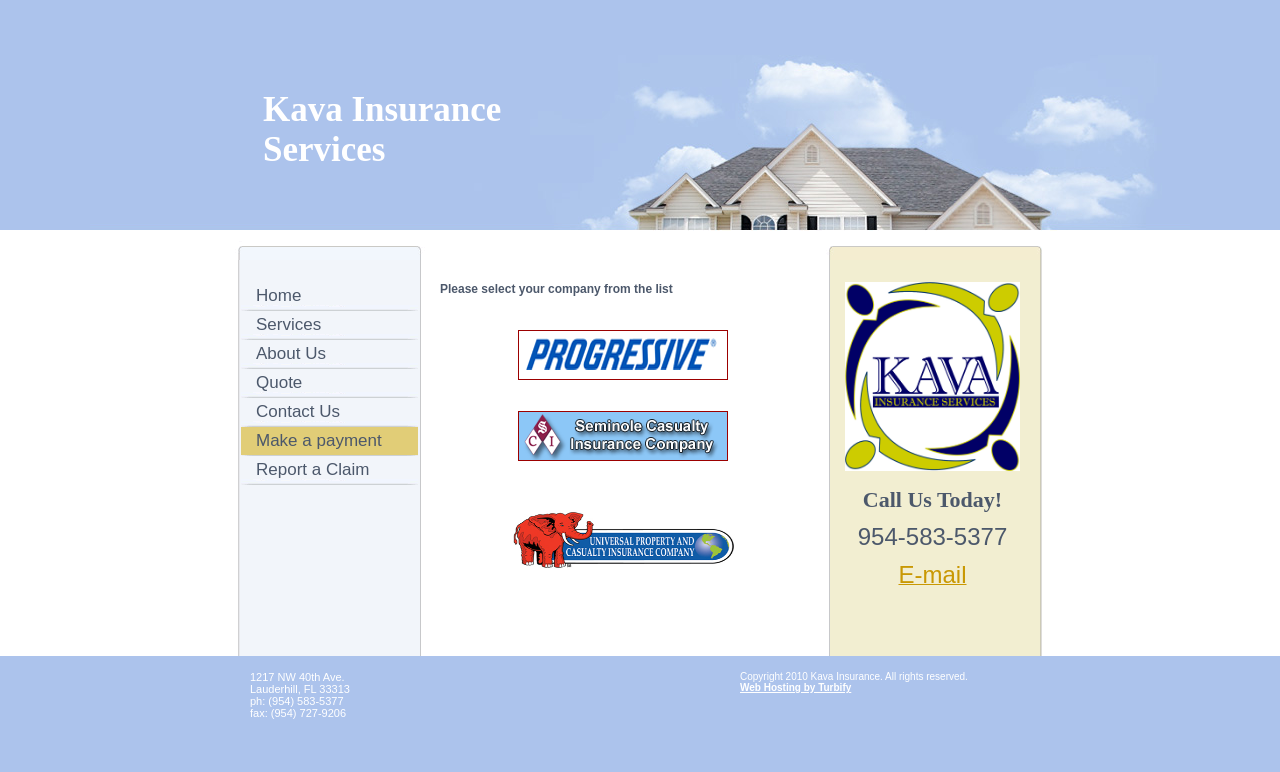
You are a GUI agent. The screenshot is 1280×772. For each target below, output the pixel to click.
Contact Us (298, 411)
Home (278, 295)
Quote (279, 382)
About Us (291, 353)
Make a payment (319, 440)
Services (288, 324)
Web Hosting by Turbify (795, 687)
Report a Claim (312, 469)
